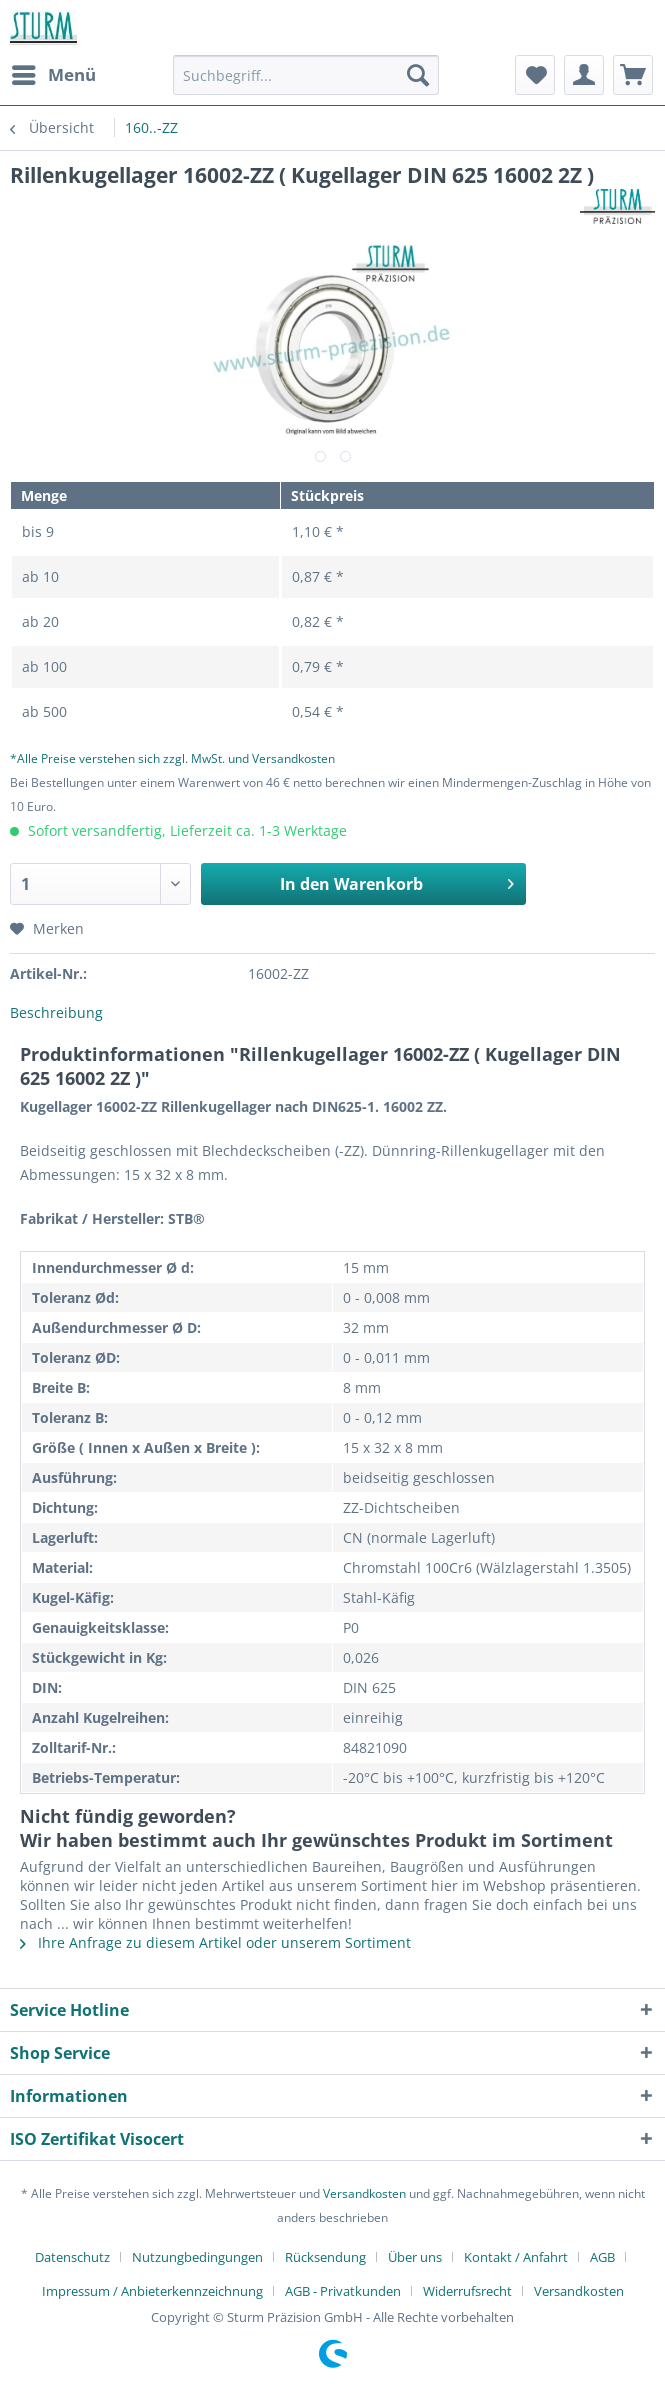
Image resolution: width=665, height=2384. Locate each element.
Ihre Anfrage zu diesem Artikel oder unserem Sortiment (215, 1942)
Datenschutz (72, 2257)
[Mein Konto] (584, 75)
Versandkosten (364, 2193)
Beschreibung (56, 1012)
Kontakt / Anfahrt (516, 2257)
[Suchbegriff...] (306, 75)
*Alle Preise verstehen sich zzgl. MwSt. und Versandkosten (172, 758)
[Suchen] (418, 75)
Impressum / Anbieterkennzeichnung (152, 2291)
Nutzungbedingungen (197, 2257)
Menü (54, 72)
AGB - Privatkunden (343, 2291)
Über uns (415, 2257)
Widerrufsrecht (467, 2291)
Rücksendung (325, 2257)
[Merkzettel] (535, 75)
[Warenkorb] (633, 75)
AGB (602, 2257)
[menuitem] (53, 75)
